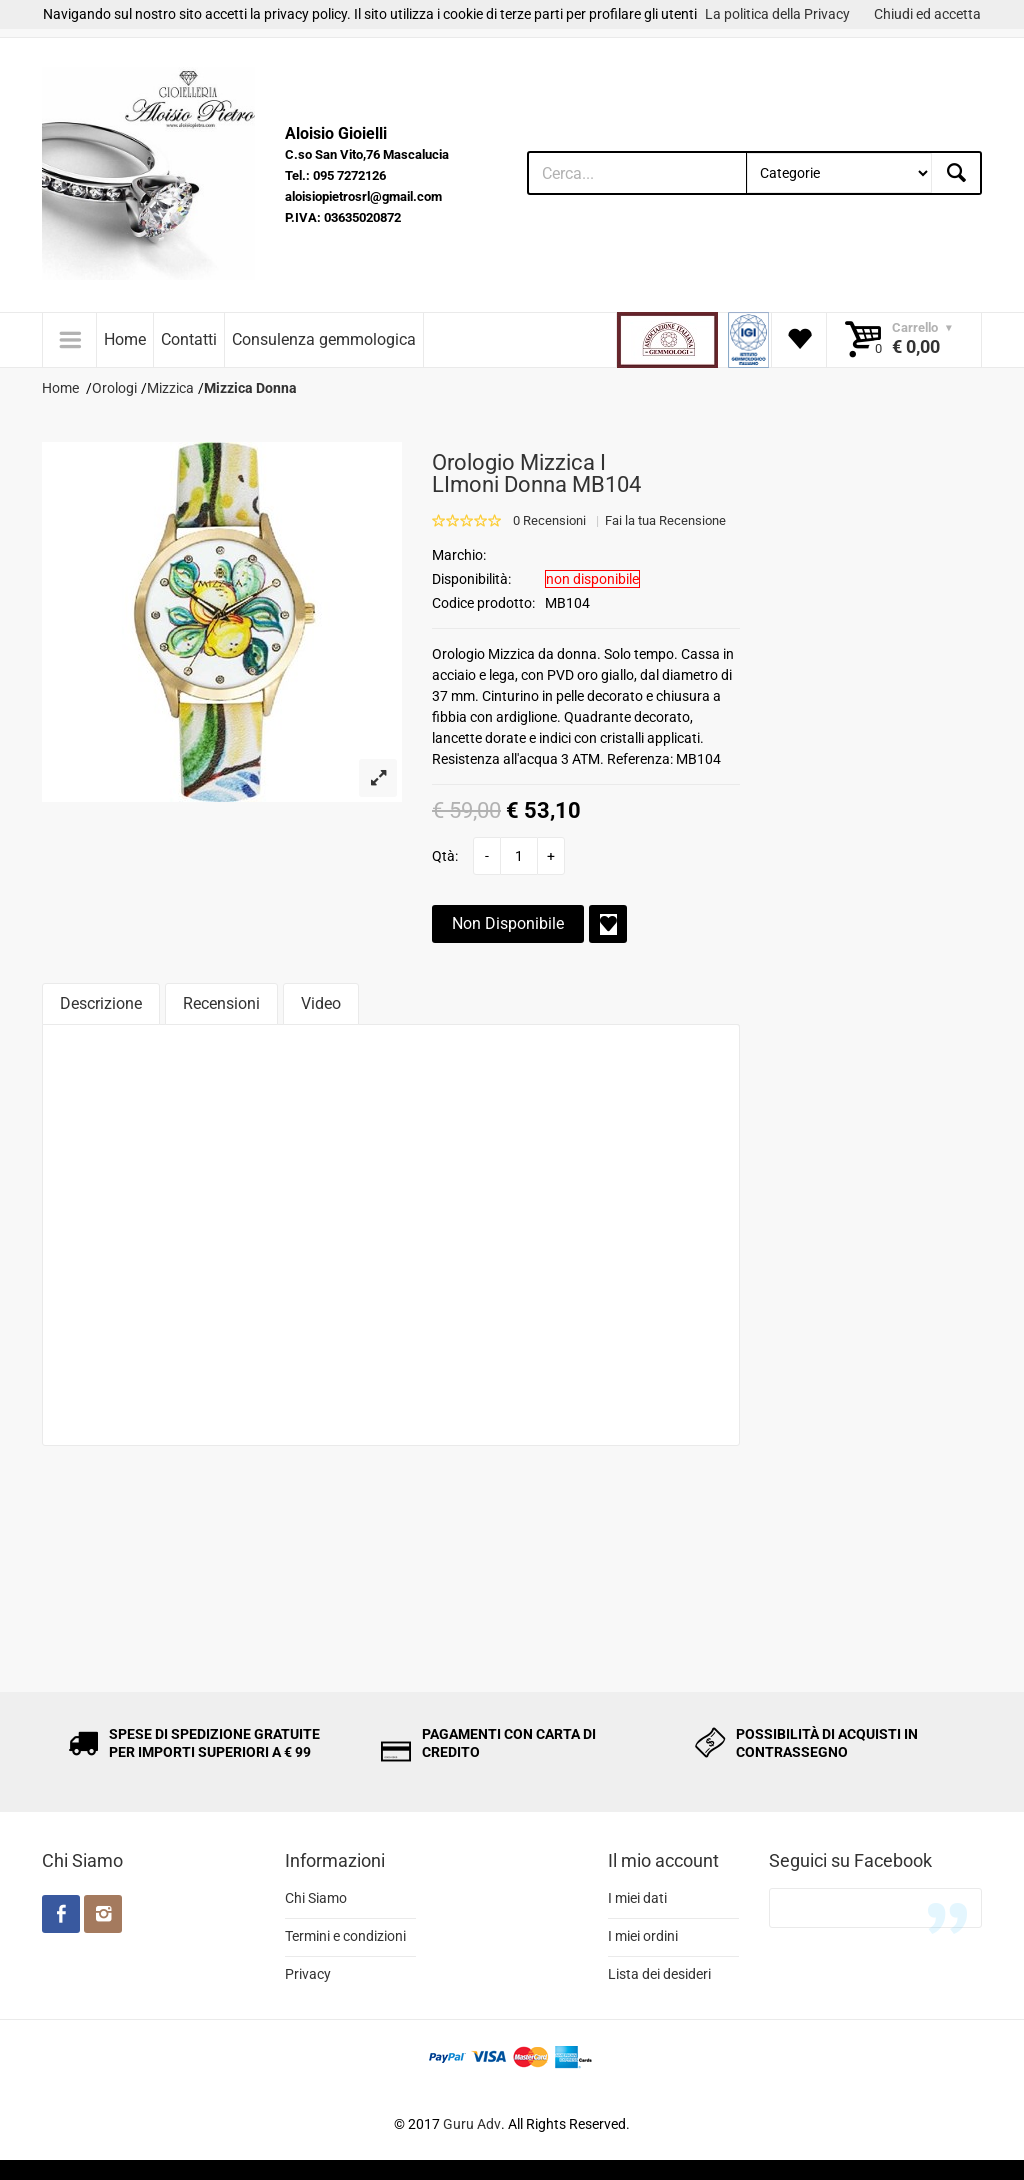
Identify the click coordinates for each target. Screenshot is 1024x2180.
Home (125, 339)
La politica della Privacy (777, 14)
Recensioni (221, 1003)
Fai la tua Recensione (665, 520)
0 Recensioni (549, 520)
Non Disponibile (508, 923)
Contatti (189, 339)
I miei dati (637, 1898)
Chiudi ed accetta (927, 14)
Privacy (308, 1974)
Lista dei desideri (659, 1974)
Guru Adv (472, 2124)
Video (321, 1003)
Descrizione (101, 1003)
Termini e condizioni (345, 1936)
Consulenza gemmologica (324, 339)
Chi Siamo (316, 1898)
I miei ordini (643, 1936)
